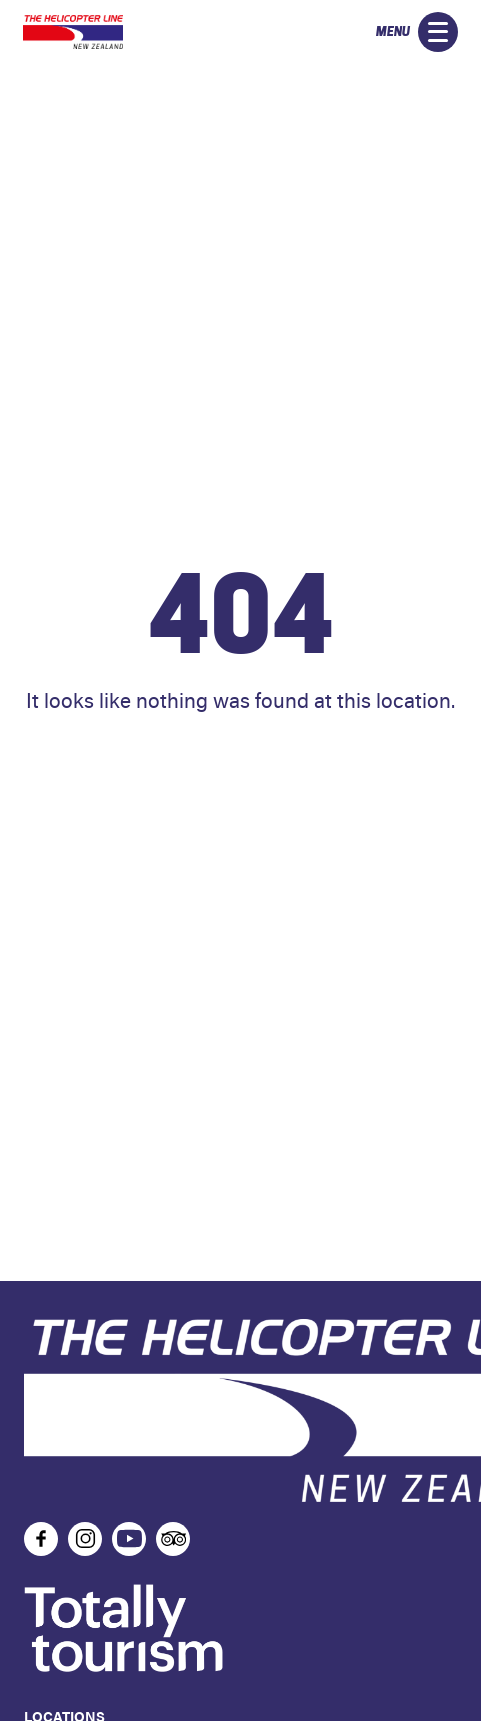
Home (241, 759)
